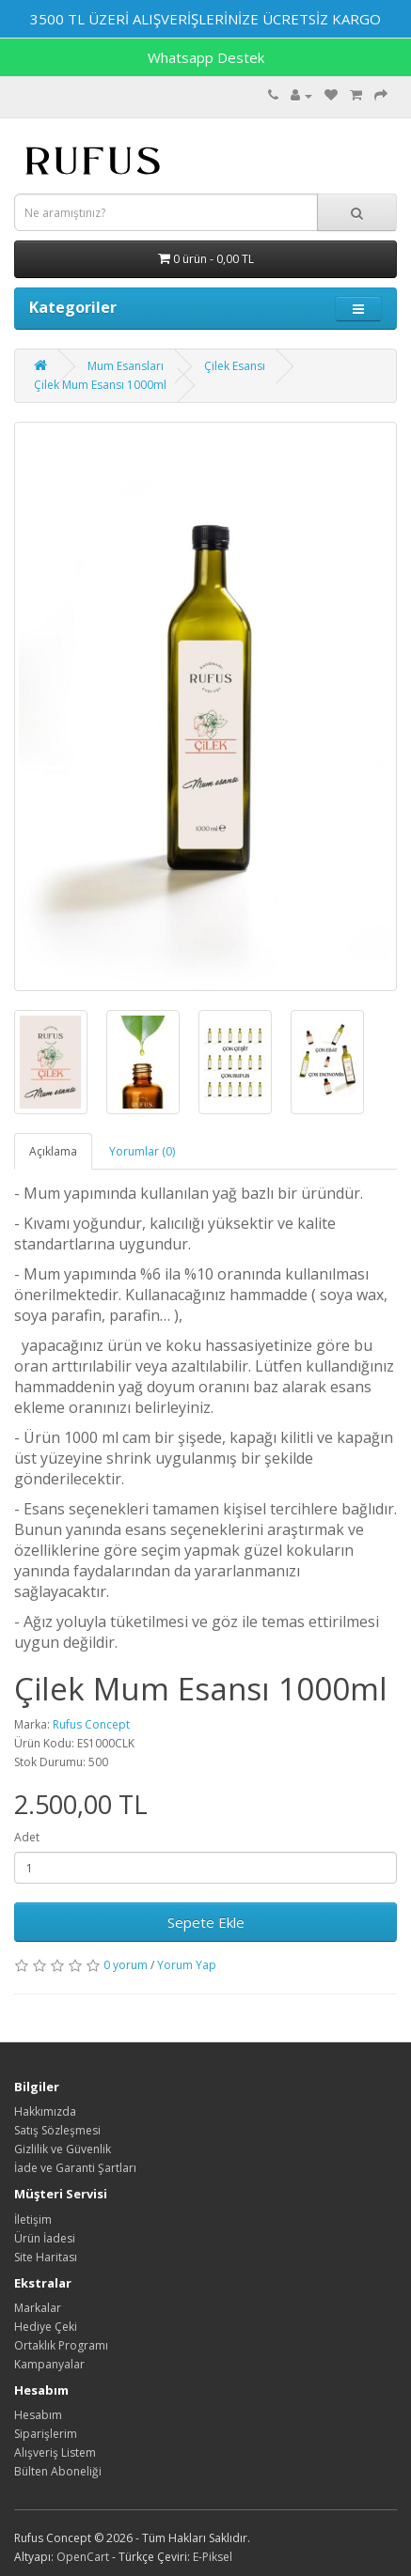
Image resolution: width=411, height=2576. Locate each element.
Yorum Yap (186, 1965)
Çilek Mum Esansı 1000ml (100, 385)
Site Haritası (45, 2257)
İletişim (33, 2219)
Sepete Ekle (206, 1922)
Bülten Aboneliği (58, 2471)
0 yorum (125, 1965)
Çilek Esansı (234, 366)
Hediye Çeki (45, 2327)
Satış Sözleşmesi (57, 2130)
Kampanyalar (49, 2364)
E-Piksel (212, 2557)
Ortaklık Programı (61, 2345)
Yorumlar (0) (142, 1151)
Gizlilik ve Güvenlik (62, 2149)
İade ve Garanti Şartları (75, 2168)
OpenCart (82, 2557)
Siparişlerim (45, 2434)
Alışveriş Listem (55, 2452)
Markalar (37, 2308)
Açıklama (53, 1151)
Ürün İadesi (44, 2238)
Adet (27, 1837)
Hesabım (38, 2415)
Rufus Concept (91, 1724)
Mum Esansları (125, 366)
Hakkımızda (45, 2111)
